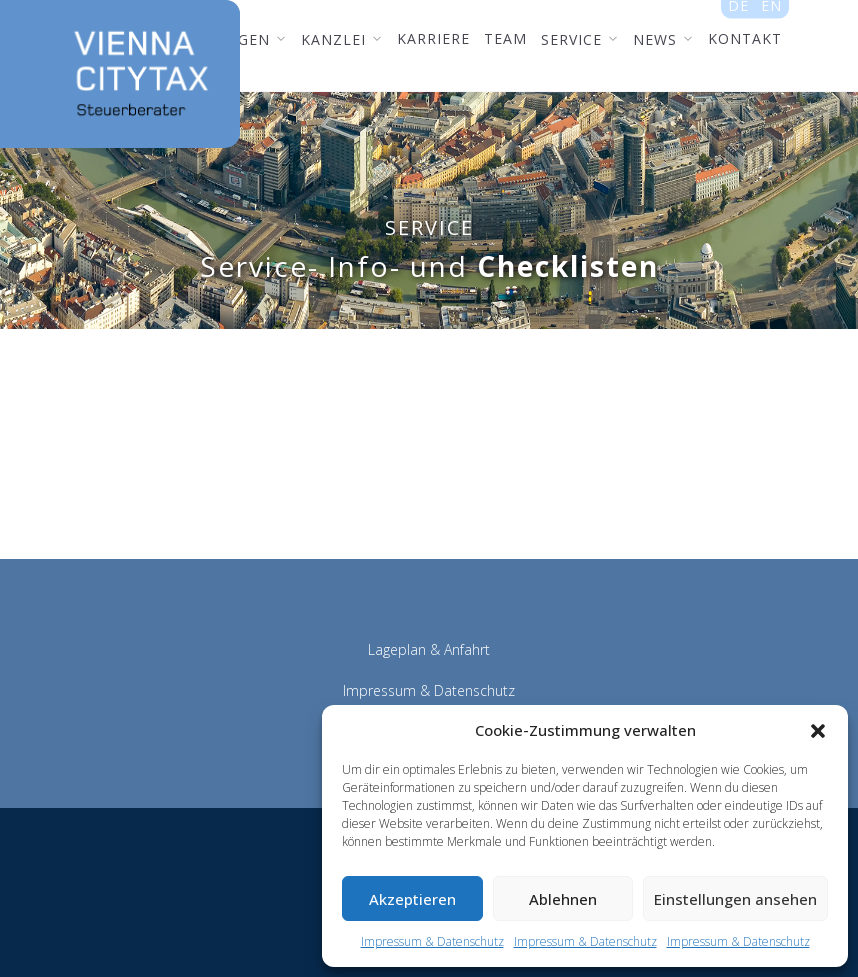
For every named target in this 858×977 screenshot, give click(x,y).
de (738, 11)
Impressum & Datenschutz (432, 941)
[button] (818, 731)
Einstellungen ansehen (735, 899)
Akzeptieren (412, 899)
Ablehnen (563, 899)
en (771, 11)
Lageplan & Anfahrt (429, 649)
